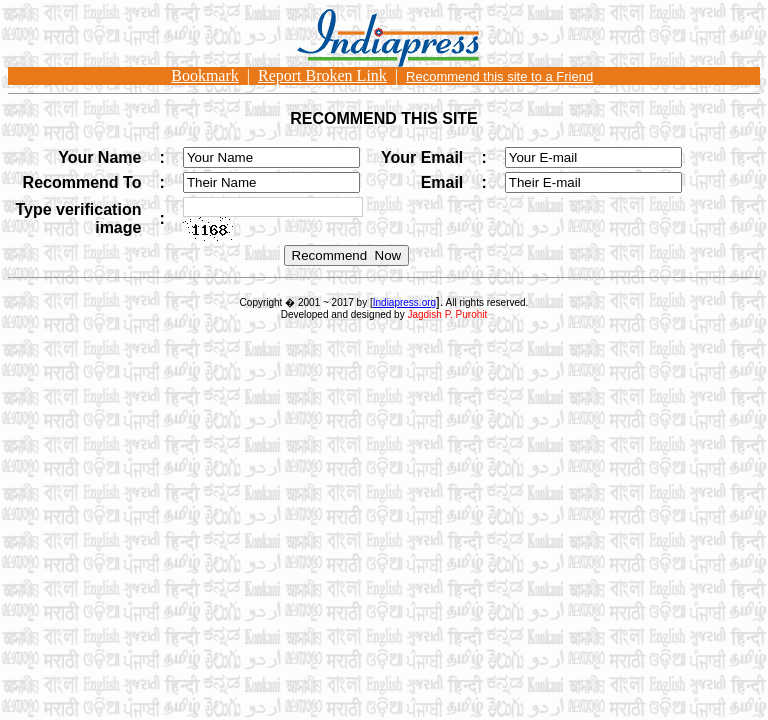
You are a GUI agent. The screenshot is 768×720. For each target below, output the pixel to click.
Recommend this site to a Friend (499, 76)
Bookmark (205, 75)
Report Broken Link (322, 75)
